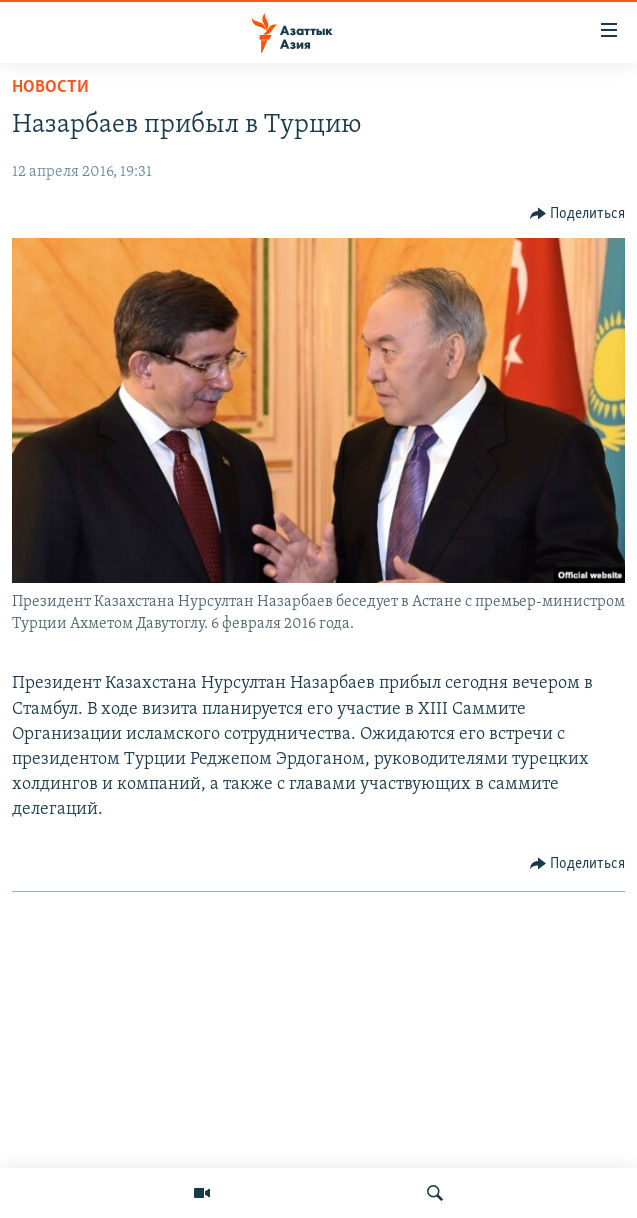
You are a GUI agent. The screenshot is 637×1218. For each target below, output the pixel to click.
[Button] (578, 214)
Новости (50, 87)
